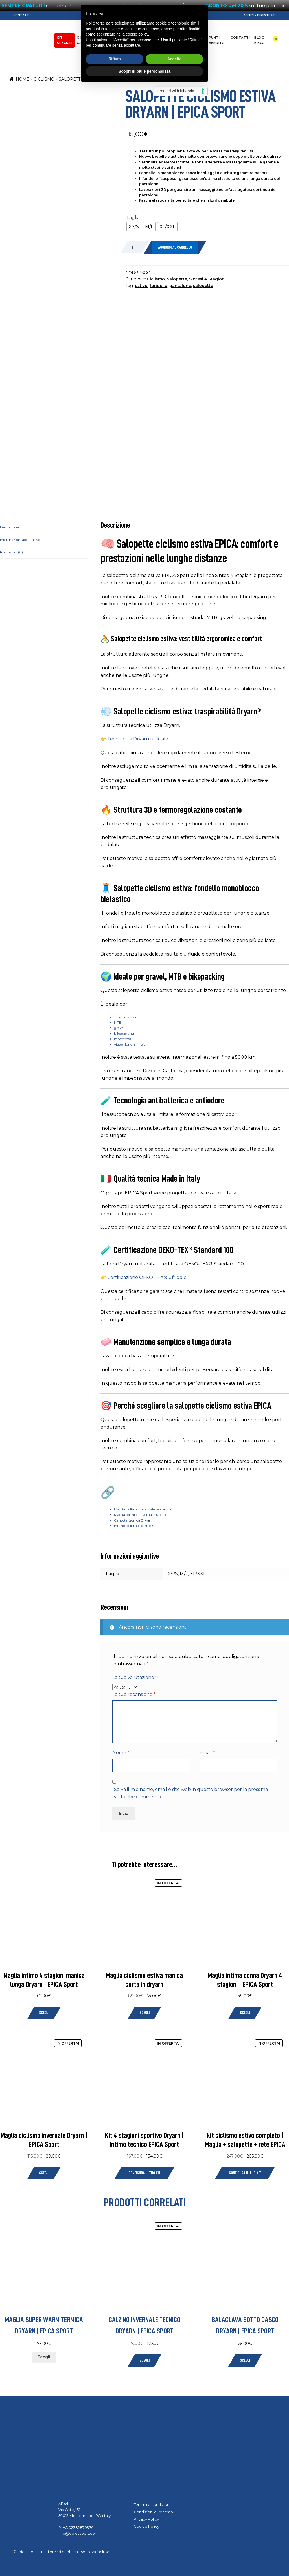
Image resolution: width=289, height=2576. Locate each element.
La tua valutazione (134, 1677)
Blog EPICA (259, 40)
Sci (134, 38)
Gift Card (82, 40)
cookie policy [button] (137, 1279)
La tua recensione (134, 1694)
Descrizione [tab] (9, 527)
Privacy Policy (146, 2519)
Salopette (71, 79)
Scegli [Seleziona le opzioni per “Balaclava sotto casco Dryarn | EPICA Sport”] (245, 2360)
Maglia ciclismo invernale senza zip (142, 1509)
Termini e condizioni (152, 2504)
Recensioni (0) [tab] (11, 552)
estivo (141, 285)
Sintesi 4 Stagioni (207, 279)
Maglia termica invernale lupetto (140, 1514)
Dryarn (180, 38)
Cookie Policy (146, 2526)
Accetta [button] (174, 1303)
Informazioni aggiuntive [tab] (20, 539)
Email (207, 1752)
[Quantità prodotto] (135, 247)
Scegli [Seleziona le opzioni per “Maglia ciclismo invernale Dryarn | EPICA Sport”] (44, 2173)
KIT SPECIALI (64, 40)
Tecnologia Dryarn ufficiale (137, 739)
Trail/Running (154, 38)
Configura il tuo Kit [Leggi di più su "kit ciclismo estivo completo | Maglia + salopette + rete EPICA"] (245, 2173)
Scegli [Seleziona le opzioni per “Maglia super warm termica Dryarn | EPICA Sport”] (44, 2356)
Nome (120, 1752)
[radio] (134, 226)
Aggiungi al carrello (175, 247)
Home (22, 79)
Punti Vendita (217, 40)
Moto (120, 38)
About (197, 38)
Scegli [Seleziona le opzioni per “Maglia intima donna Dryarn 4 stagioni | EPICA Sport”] (245, 2013)
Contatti (21, 15)
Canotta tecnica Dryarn (133, 1520)
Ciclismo (101, 38)
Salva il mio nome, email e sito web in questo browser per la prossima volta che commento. (191, 1793)
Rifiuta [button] (114, 1303)
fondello (158, 285)
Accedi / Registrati (259, 15)
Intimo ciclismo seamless (134, 1525)
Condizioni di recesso (153, 2512)
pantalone (180, 285)
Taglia (133, 217)
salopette (203, 285)
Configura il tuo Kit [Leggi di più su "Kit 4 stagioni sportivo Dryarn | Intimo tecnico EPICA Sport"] (144, 2173)
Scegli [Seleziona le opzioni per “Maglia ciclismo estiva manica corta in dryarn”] (144, 2013)
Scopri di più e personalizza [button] (144, 1315)
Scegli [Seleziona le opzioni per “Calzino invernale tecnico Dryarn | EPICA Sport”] (144, 2360)
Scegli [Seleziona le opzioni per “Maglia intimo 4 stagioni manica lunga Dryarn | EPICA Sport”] (44, 2013)
